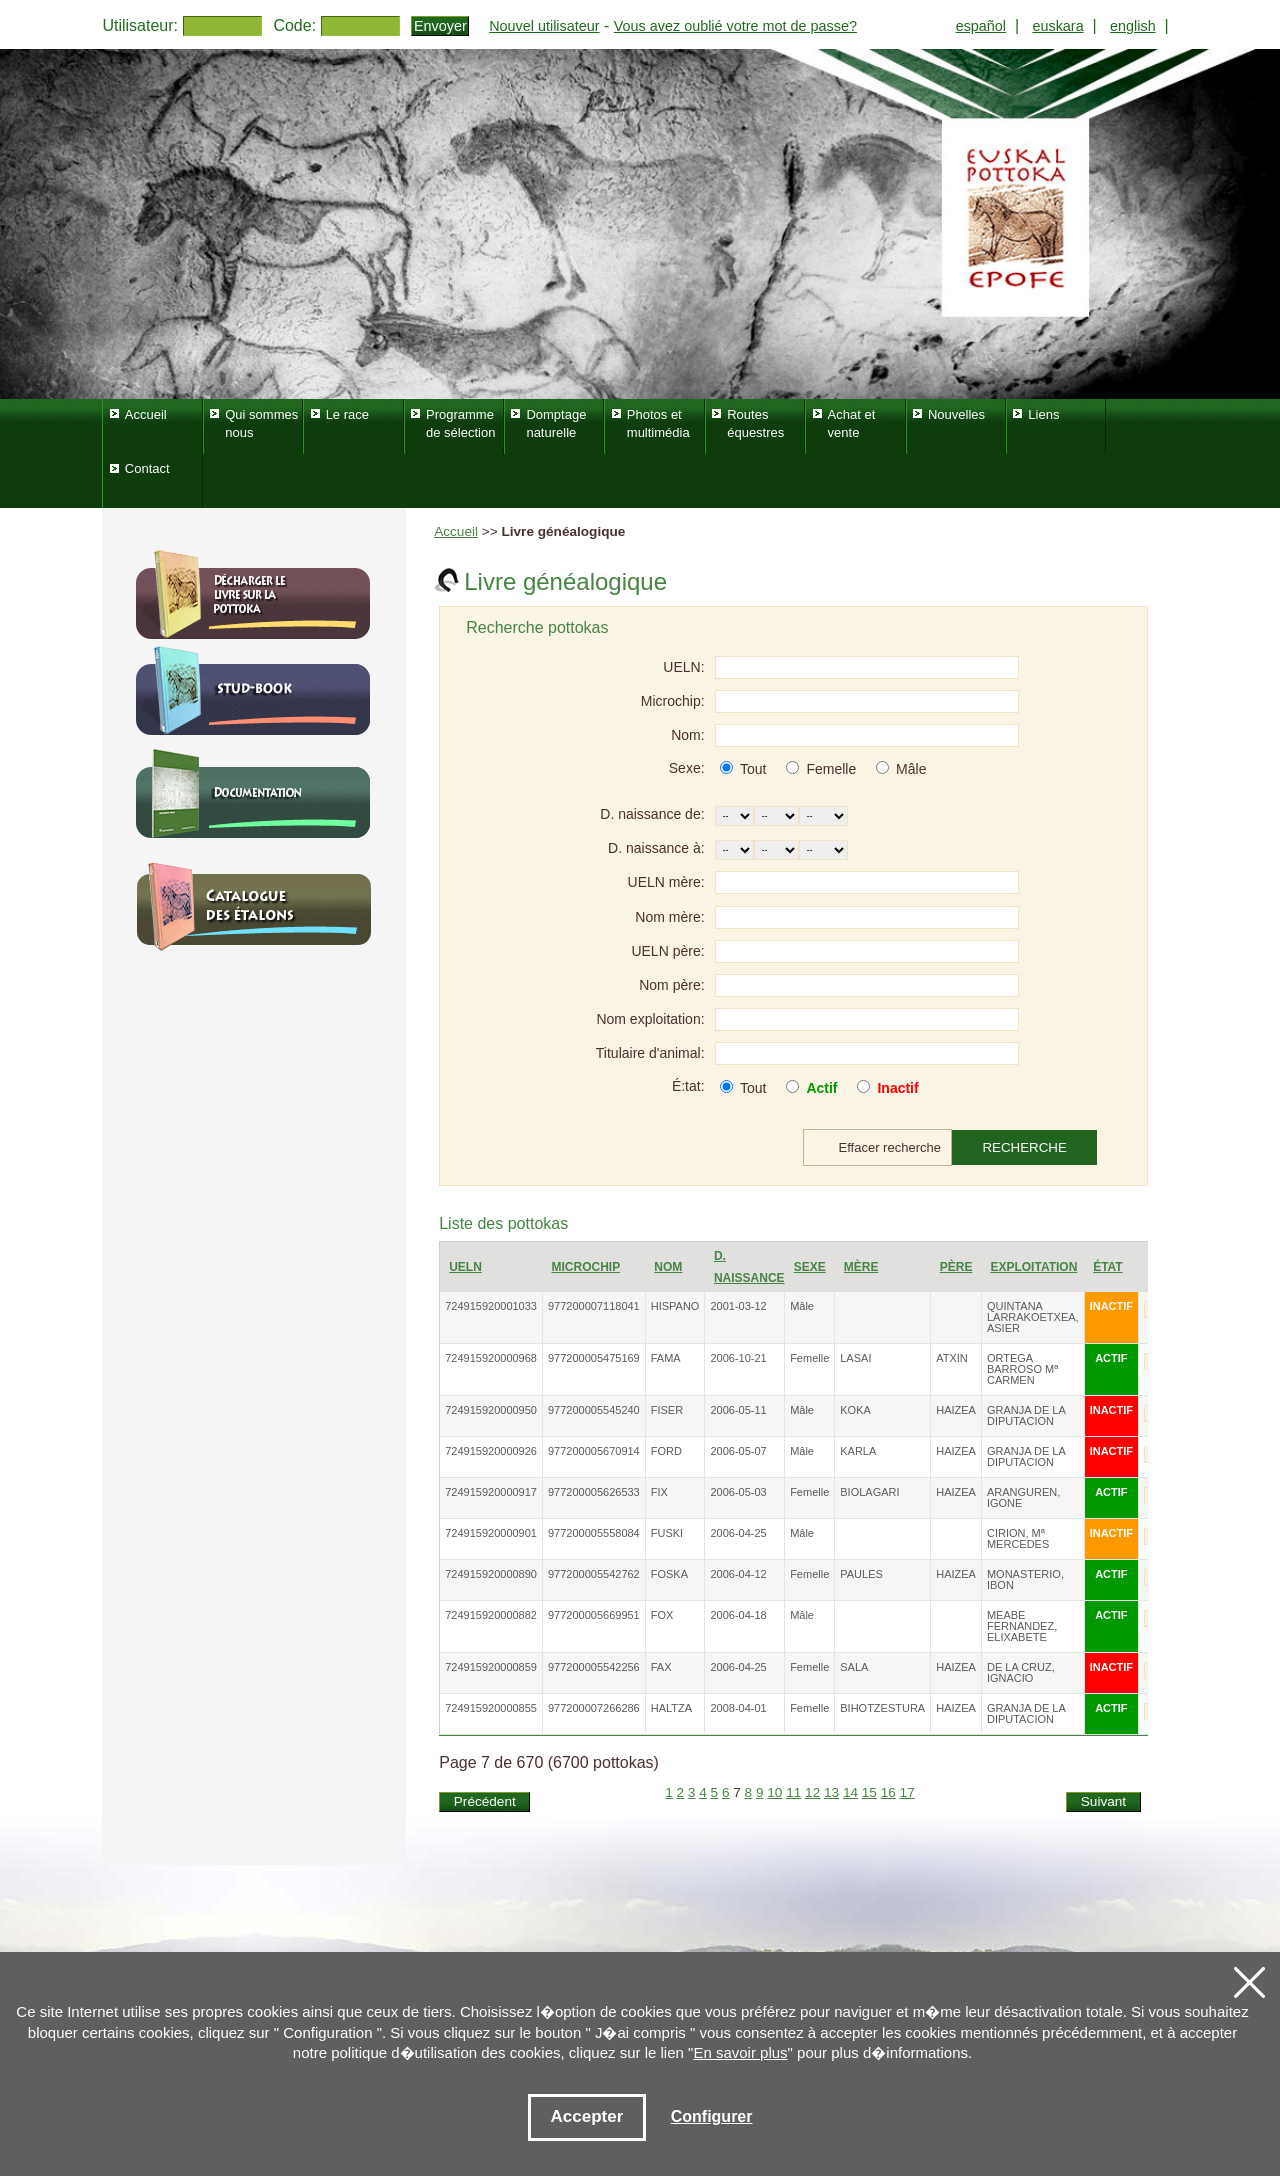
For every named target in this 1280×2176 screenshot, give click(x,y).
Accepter (587, 2116)
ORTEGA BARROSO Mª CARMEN (1022, 1369)
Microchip (585, 1267)
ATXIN (952, 1358)
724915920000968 (491, 1358)
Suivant (1103, 1801)
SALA (854, 1667)
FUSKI (667, 1533)
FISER (667, 1410)
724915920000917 (491, 1492)
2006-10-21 (738, 1358)
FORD (666, 1451)
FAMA (666, 1358)
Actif (821, 1088)
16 (888, 1792)
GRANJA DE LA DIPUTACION (1026, 1415)
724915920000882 (491, 1615)
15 (869, 1792)
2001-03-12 (738, 1306)
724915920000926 (491, 1451)
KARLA (858, 1451)
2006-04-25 (738, 1533)
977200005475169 (594, 1358)
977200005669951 (594, 1615)
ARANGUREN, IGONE (1023, 1497)
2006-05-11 (738, 1410)
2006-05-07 (738, 1451)
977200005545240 (594, 1410)
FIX (659, 1492)
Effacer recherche (890, 1147)
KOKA (855, 1410)
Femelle (831, 769)
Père (956, 1267)
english (1133, 26)
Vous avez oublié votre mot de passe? (735, 26)
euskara (1057, 26)
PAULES (861, 1574)
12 (812, 1792)
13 (831, 1792)
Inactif (897, 1088)
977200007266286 (594, 1708)
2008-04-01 (738, 1708)
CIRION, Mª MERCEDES (1018, 1538)
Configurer (712, 2116)
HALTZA (671, 1708)
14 (850, 1792)
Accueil (456, 531)
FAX (661, 1667)
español (981, 26)
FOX (662, 1615)
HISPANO (675, 1306)
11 (793, 1792)
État (1108, 1267)
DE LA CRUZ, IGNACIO (1021, 1672)
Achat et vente (852, 423)
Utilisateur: (140, 25)
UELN (465, 1267)
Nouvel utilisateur (544, 26)
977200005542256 (594, 1667)
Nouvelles (956, 414)
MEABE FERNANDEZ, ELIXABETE (1022, 1626)
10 (774, 1792)
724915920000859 (491, 1667)
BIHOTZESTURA (882, 1708)
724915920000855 (491, 1708)
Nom (668, 1267)
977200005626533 (594, 1492)
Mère (861, 1267)
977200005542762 (594, 1574)
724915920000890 (491, 1574)
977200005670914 (594, 1451)
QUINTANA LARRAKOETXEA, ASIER (1033, 1317)
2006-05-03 (738, 1492)
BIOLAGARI (869, 1492)
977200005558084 (594, 1533)
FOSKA (669, 1574)
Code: (294, 25)
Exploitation (1033, 1267)
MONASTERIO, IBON (1025, 1579)
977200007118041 (594, 1306)
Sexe (810, 1267)
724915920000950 (491, 1410)
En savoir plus (740, 2052)
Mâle (911, 769)
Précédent (485, 1801)
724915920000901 (491, 1533)
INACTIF (1111, 1306)
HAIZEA (956, 1410)
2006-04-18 (738, 1615)
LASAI (855, 1358)
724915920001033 (491, 1306)
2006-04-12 (738, 1574)
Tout (753, 769)
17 (907, 1792)
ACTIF (1111, 1358)
